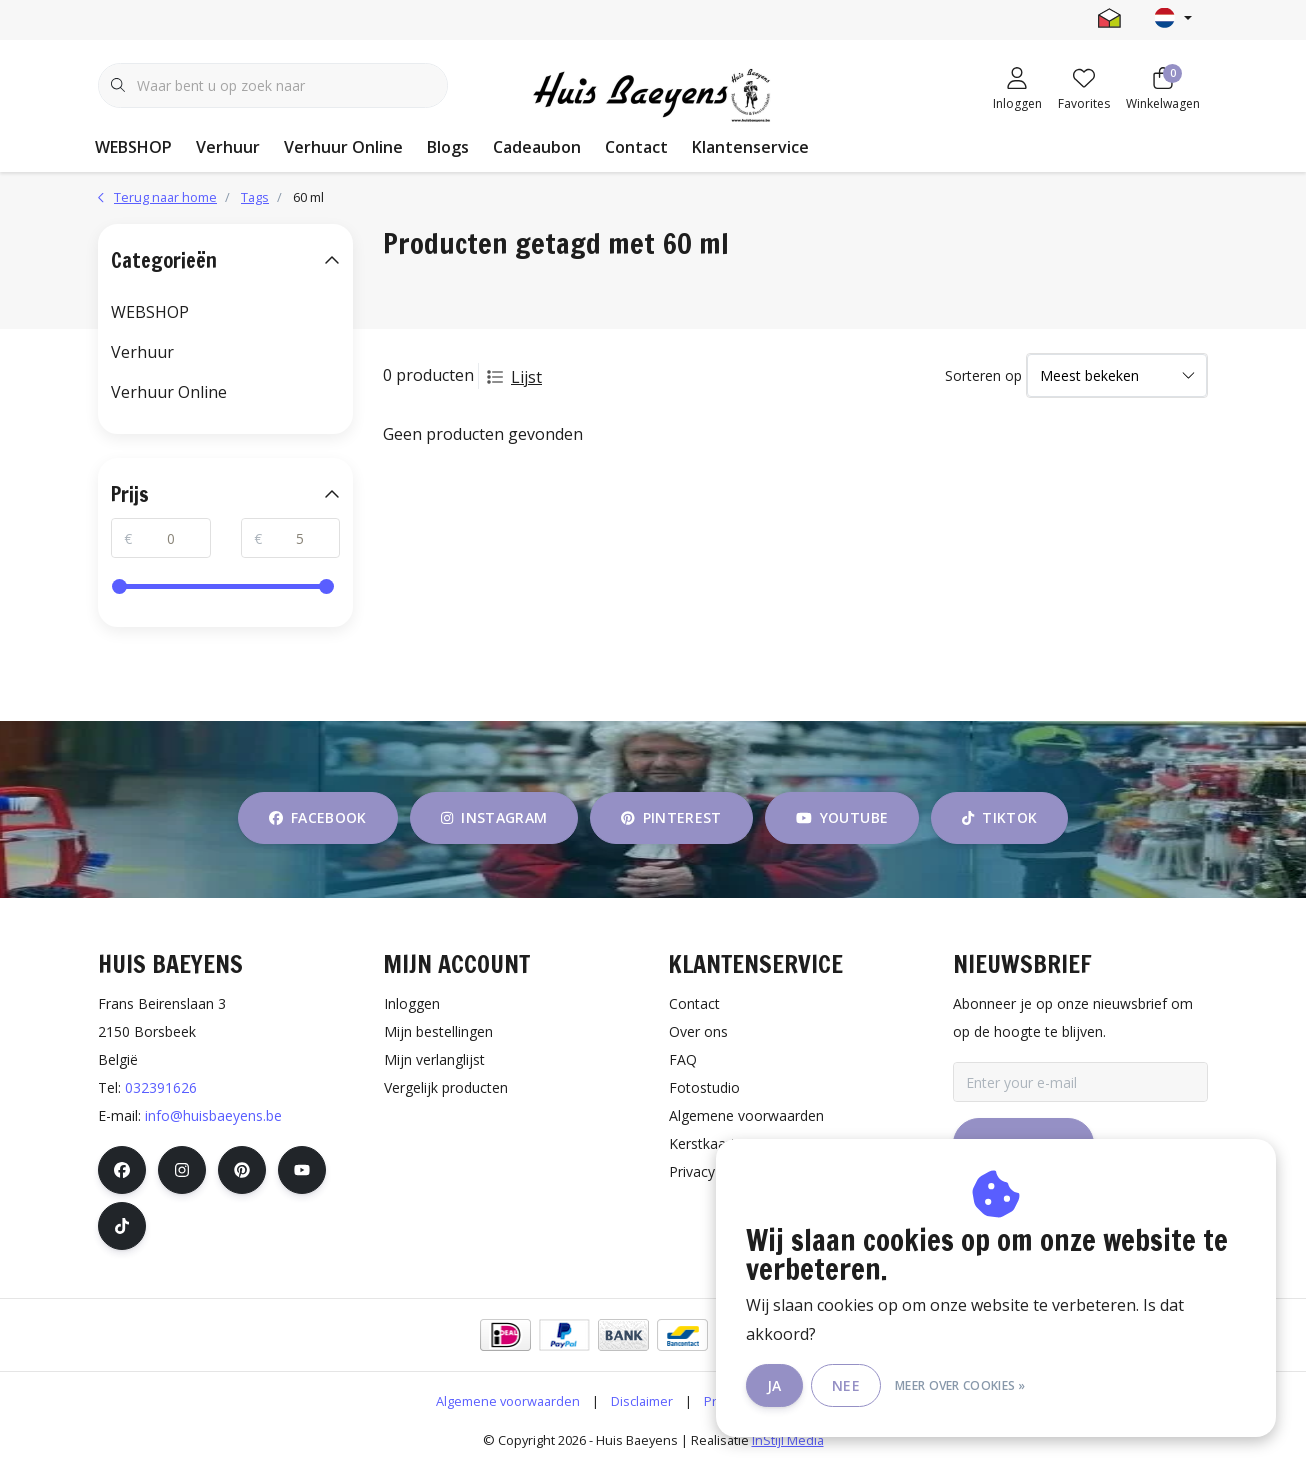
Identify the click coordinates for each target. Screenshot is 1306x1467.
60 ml (308, 197)
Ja (774, 1385)
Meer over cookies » (960, 1385)
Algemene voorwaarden (508, 1401)
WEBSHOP (133, 147)
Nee (846, 1385)
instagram (494, 817)
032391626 (161, 1087)
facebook (318, 817)
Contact (636, 147)
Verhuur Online (343, 147)
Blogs (448, 147)
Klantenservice (750, 147)
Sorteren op (983, 375)
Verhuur (228, 147)
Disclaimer (642, 1401)
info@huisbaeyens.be (213, 1115)
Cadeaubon (537, 147)
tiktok (999, 817)
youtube (842, 817)
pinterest (671, 817)
